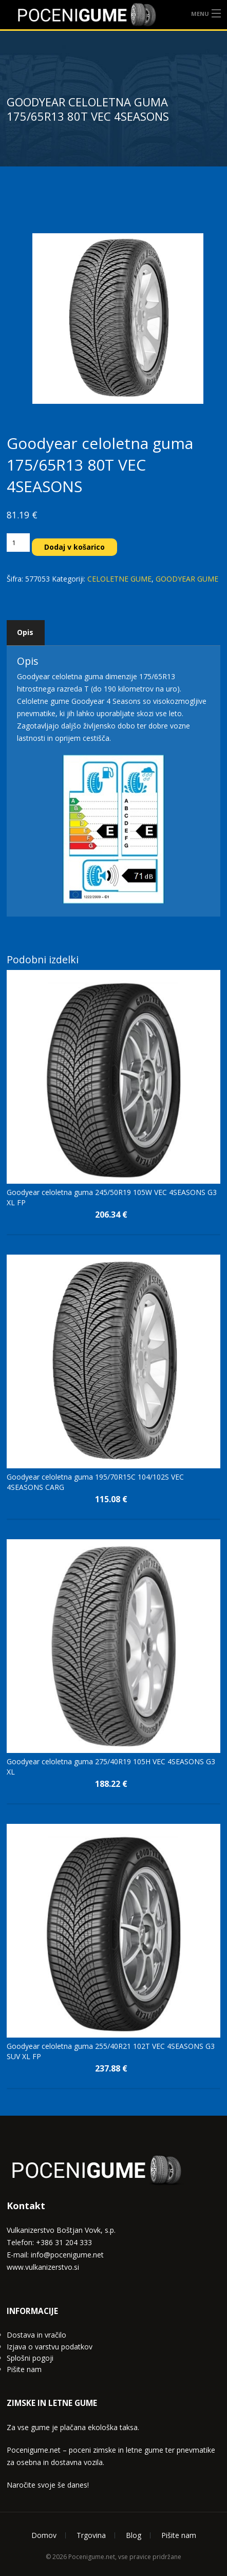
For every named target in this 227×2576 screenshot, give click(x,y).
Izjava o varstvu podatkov (49, 2346)
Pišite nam (24, 2369)
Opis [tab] (25, 632)
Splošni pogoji (30, 2358)
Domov (43, 2535)
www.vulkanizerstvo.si (43, 2267)
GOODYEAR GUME (187, 579)
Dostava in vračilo (36, 2335)
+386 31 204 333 (64, 2242)
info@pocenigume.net (67, 2255)
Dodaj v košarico (74, 547)
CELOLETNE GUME (119, 579)
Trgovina (91, 2535)
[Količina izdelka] (18, 542)
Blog (133, 2535)
